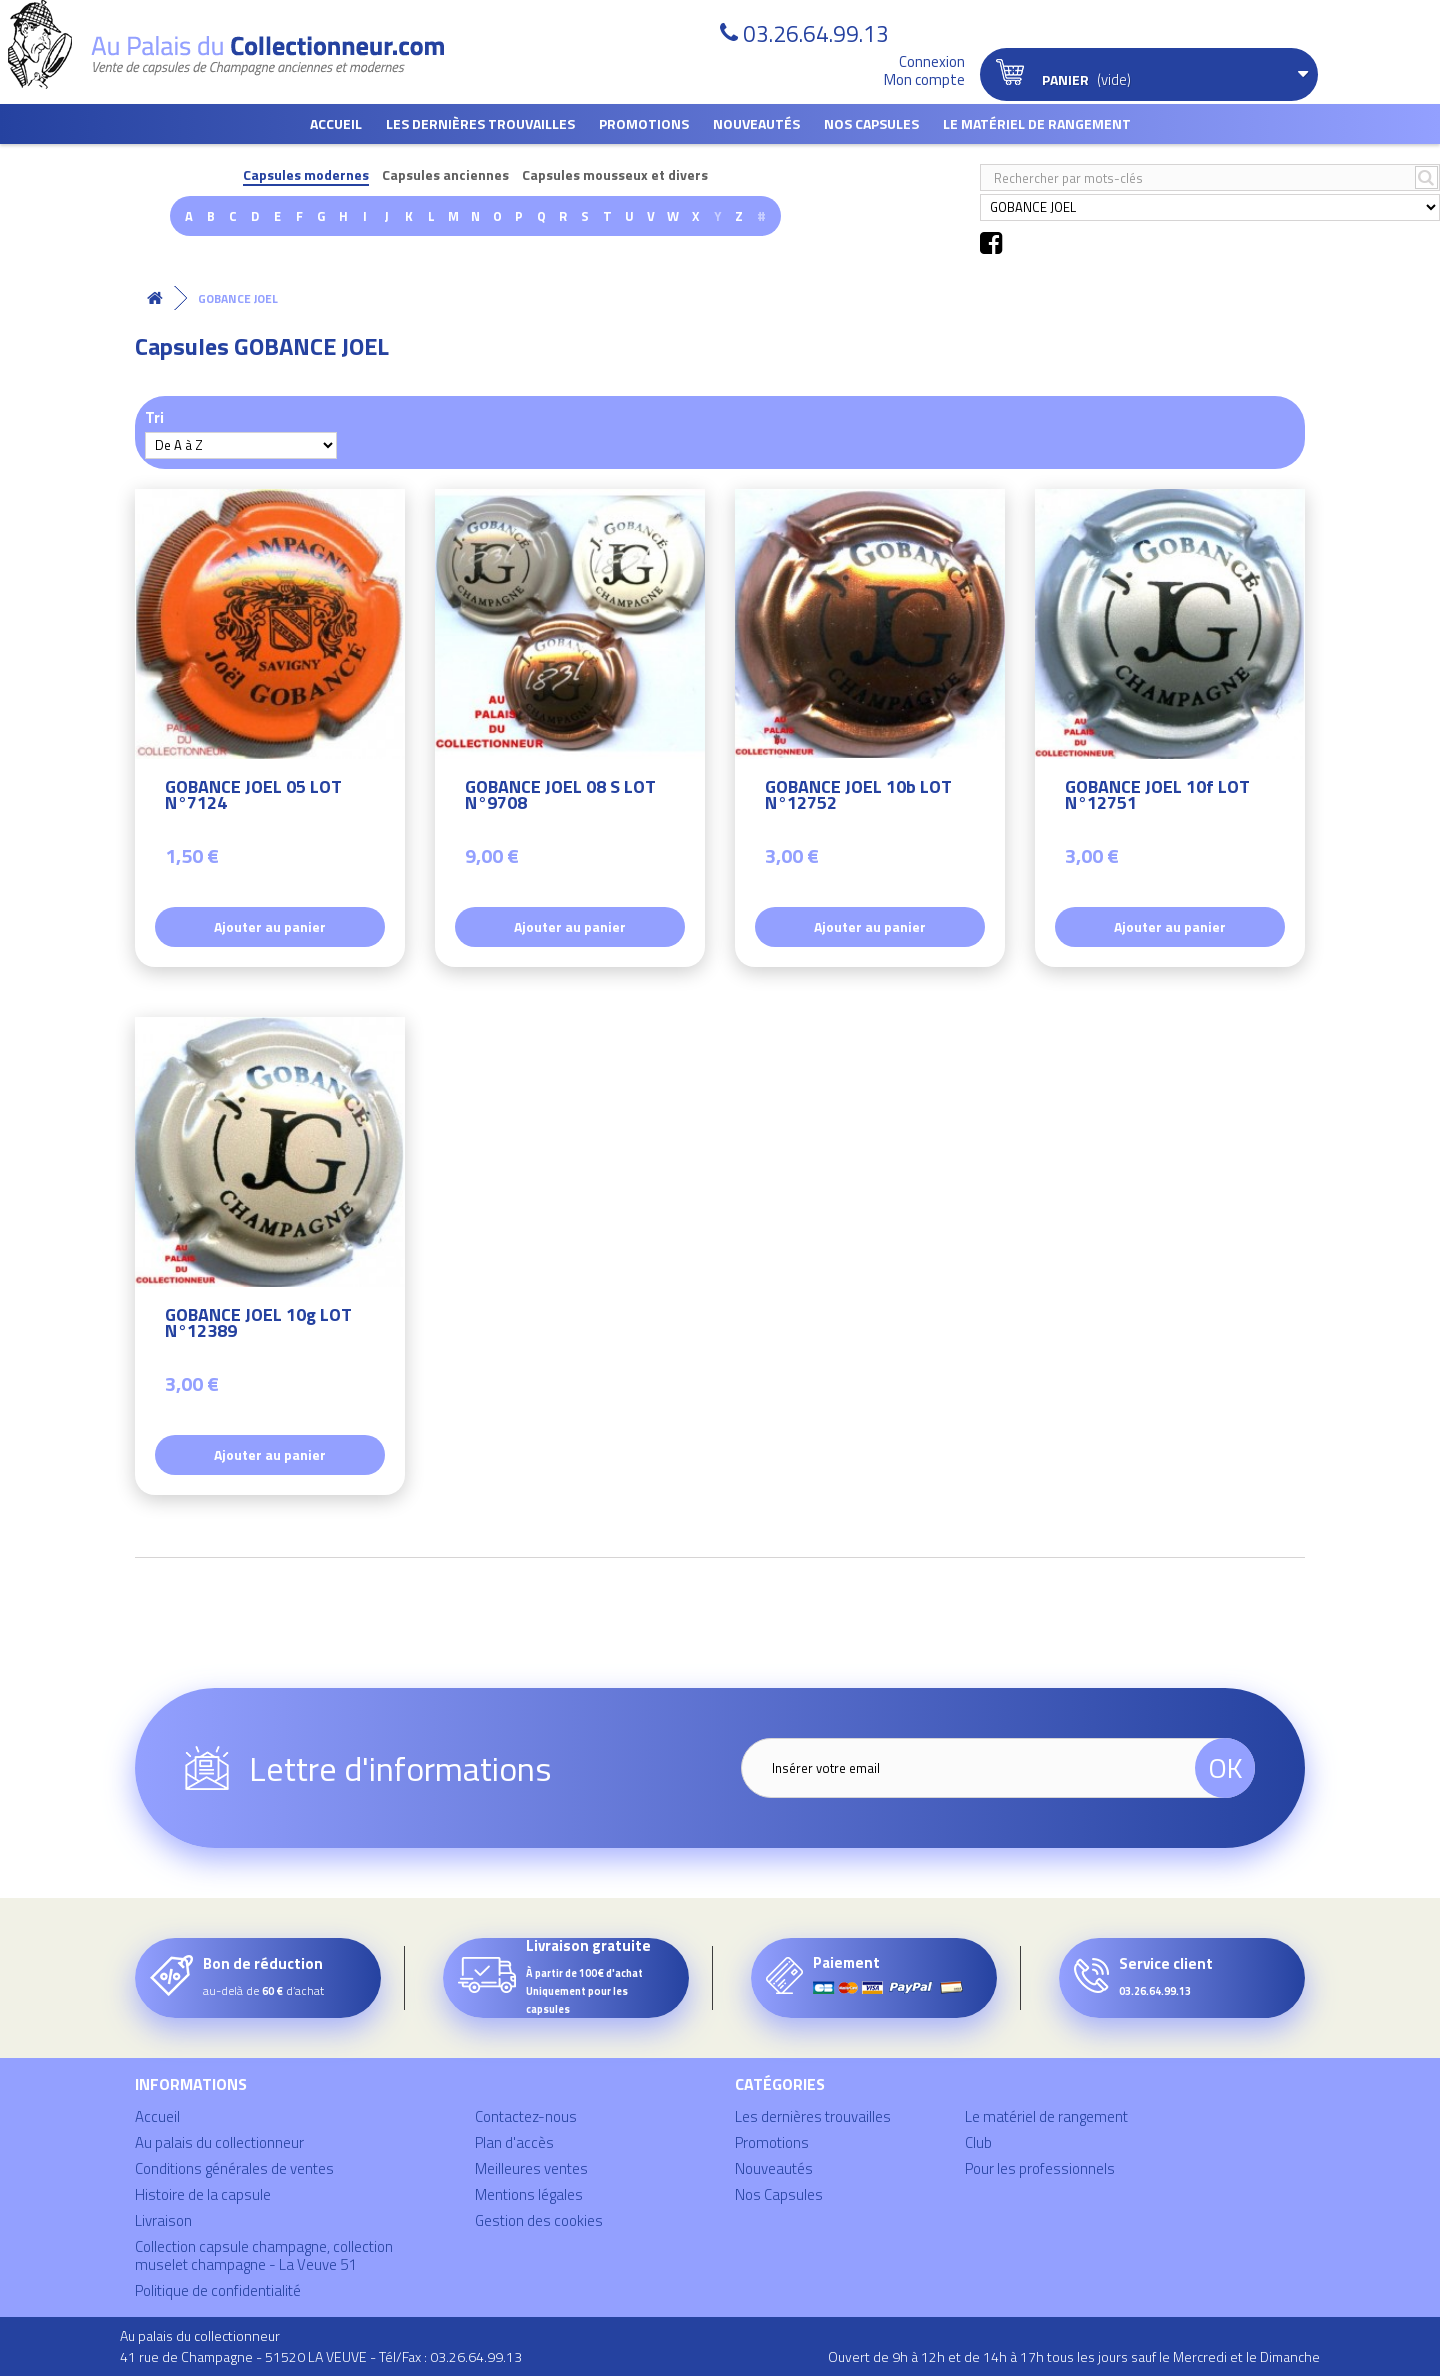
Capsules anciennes (445, 175)
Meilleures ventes (531, 2168)
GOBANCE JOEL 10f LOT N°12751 (1157, 797)
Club (978, 2142)
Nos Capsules (871, 123)
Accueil (336, 123)
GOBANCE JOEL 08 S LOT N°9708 (560, 797)
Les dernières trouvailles (480, 123)
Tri (154, 416)
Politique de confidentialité (218, 2290)
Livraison (163, 2220)
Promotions (644, 123)
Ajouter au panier (270, 926)
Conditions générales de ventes (234, 2168)
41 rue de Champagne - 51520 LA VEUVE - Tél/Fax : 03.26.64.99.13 (321, 2356)
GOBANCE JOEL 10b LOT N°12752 (858, 797)
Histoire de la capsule (203, 2194)
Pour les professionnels (1040, 2168)
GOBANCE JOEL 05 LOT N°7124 (253, 797)
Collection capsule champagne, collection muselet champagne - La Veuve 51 (264, 2255)
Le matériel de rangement (1037, 123)
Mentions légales (529, 2194)
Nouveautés (756, 123)
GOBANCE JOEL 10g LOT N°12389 (258, 1325)
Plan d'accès (514, 2142)
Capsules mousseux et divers (615, 175)
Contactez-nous (526, 2116)
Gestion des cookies (539, 2220)
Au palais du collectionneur (219, 2142)
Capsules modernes (306, 175)
